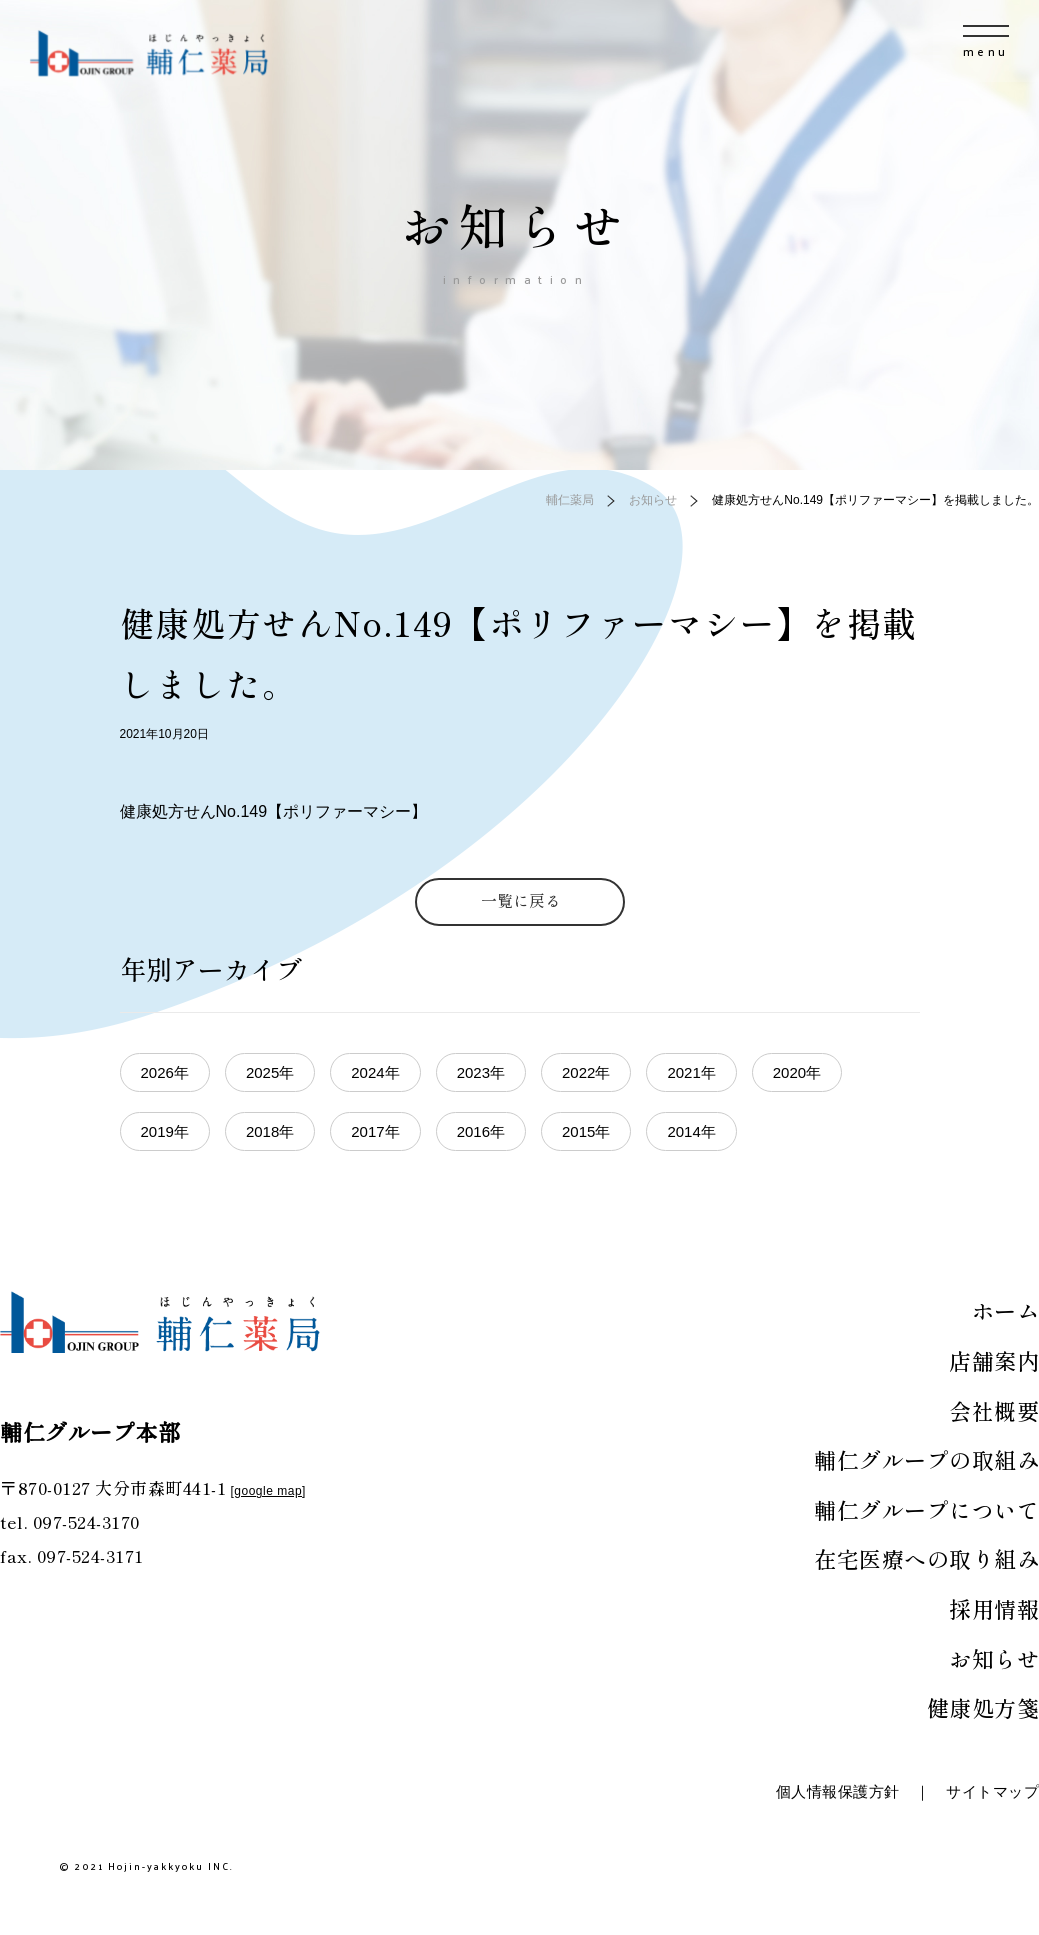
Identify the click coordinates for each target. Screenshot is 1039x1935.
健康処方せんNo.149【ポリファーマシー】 (274, 811)
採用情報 (994, 1608)
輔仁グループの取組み (926, 1459)
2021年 (691, 1072)
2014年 (691, 1131)
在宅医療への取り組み (926, 1558)
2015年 (586, 1131)
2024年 (375, 1072)
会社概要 (994, 1410)
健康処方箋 (983, 1707)
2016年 (481, 1131)
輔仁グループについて (926, 1509)
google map (268, 1491)
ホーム (1006, 1310)
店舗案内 (994, 1360)
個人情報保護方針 (838, 1791)
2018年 (270, 1131)
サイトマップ (992, 1791)
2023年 (481, 1072)
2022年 (586, 1072)
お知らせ (994, 1658)
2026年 (165, 1072)
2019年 (165, 1131)
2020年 (797, 1072)
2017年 (375, 1131)
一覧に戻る (521, 900)
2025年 (270, 1072)
